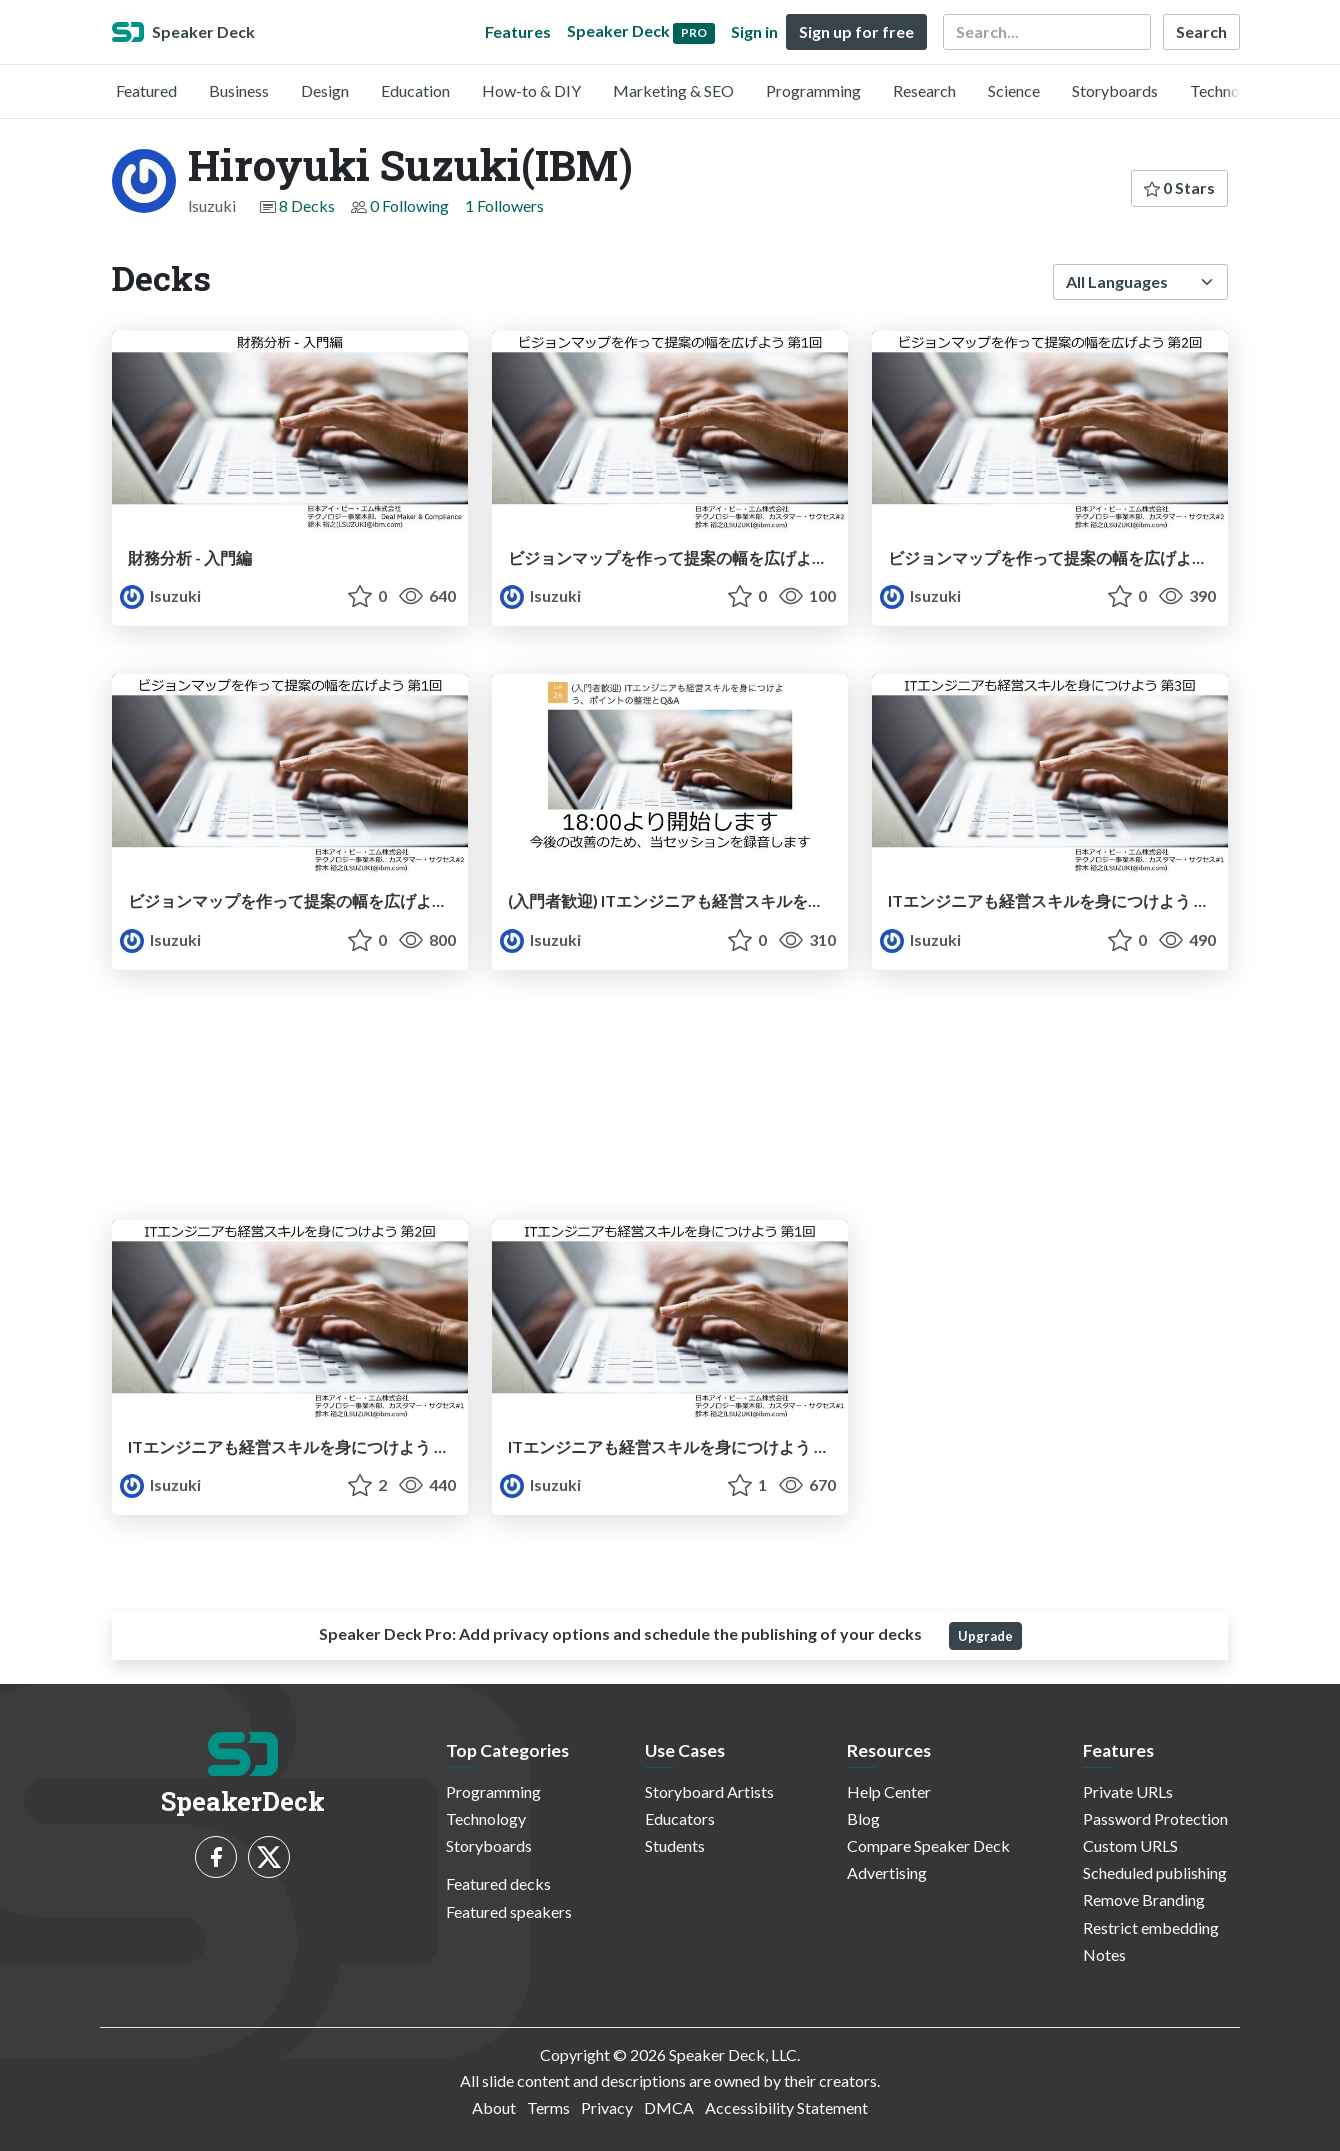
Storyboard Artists (709, 1791)
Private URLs (1128, 1791)
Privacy (607, 2107)
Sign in (754, 31)
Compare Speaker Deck (928, 1845)
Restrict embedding (1151, 1927)
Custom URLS (1130, 1845)
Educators (680, 1818)
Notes (1104, 1954)
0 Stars (1179, 187)
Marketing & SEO (673, 90)
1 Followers (504, 205)
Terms (548, 2107)
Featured (146, 90)
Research (924, 90)
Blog (863, 1818)
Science (1014, 90)
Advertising (887, 1872)
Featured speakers (509, 1911)
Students (675, 1845)
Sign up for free (856, 31)
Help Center (889, 1791)
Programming (813, 90)
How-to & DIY (531, 90)
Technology (1230, 90)
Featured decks (498, 1883)
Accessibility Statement (786, 2107)
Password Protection (1155, 1818)
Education (415, 90)
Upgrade (985, 1636)
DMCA (669, 2107)
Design (325, 90)
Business (239, 90)
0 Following (409, 205)
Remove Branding (1144, 1899)
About (494, 2107)
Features (518, 31)
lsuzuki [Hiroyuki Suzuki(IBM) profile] (160, 595)
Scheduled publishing (1155, 1872)
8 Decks (307, 205)
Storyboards (1115, 90)
